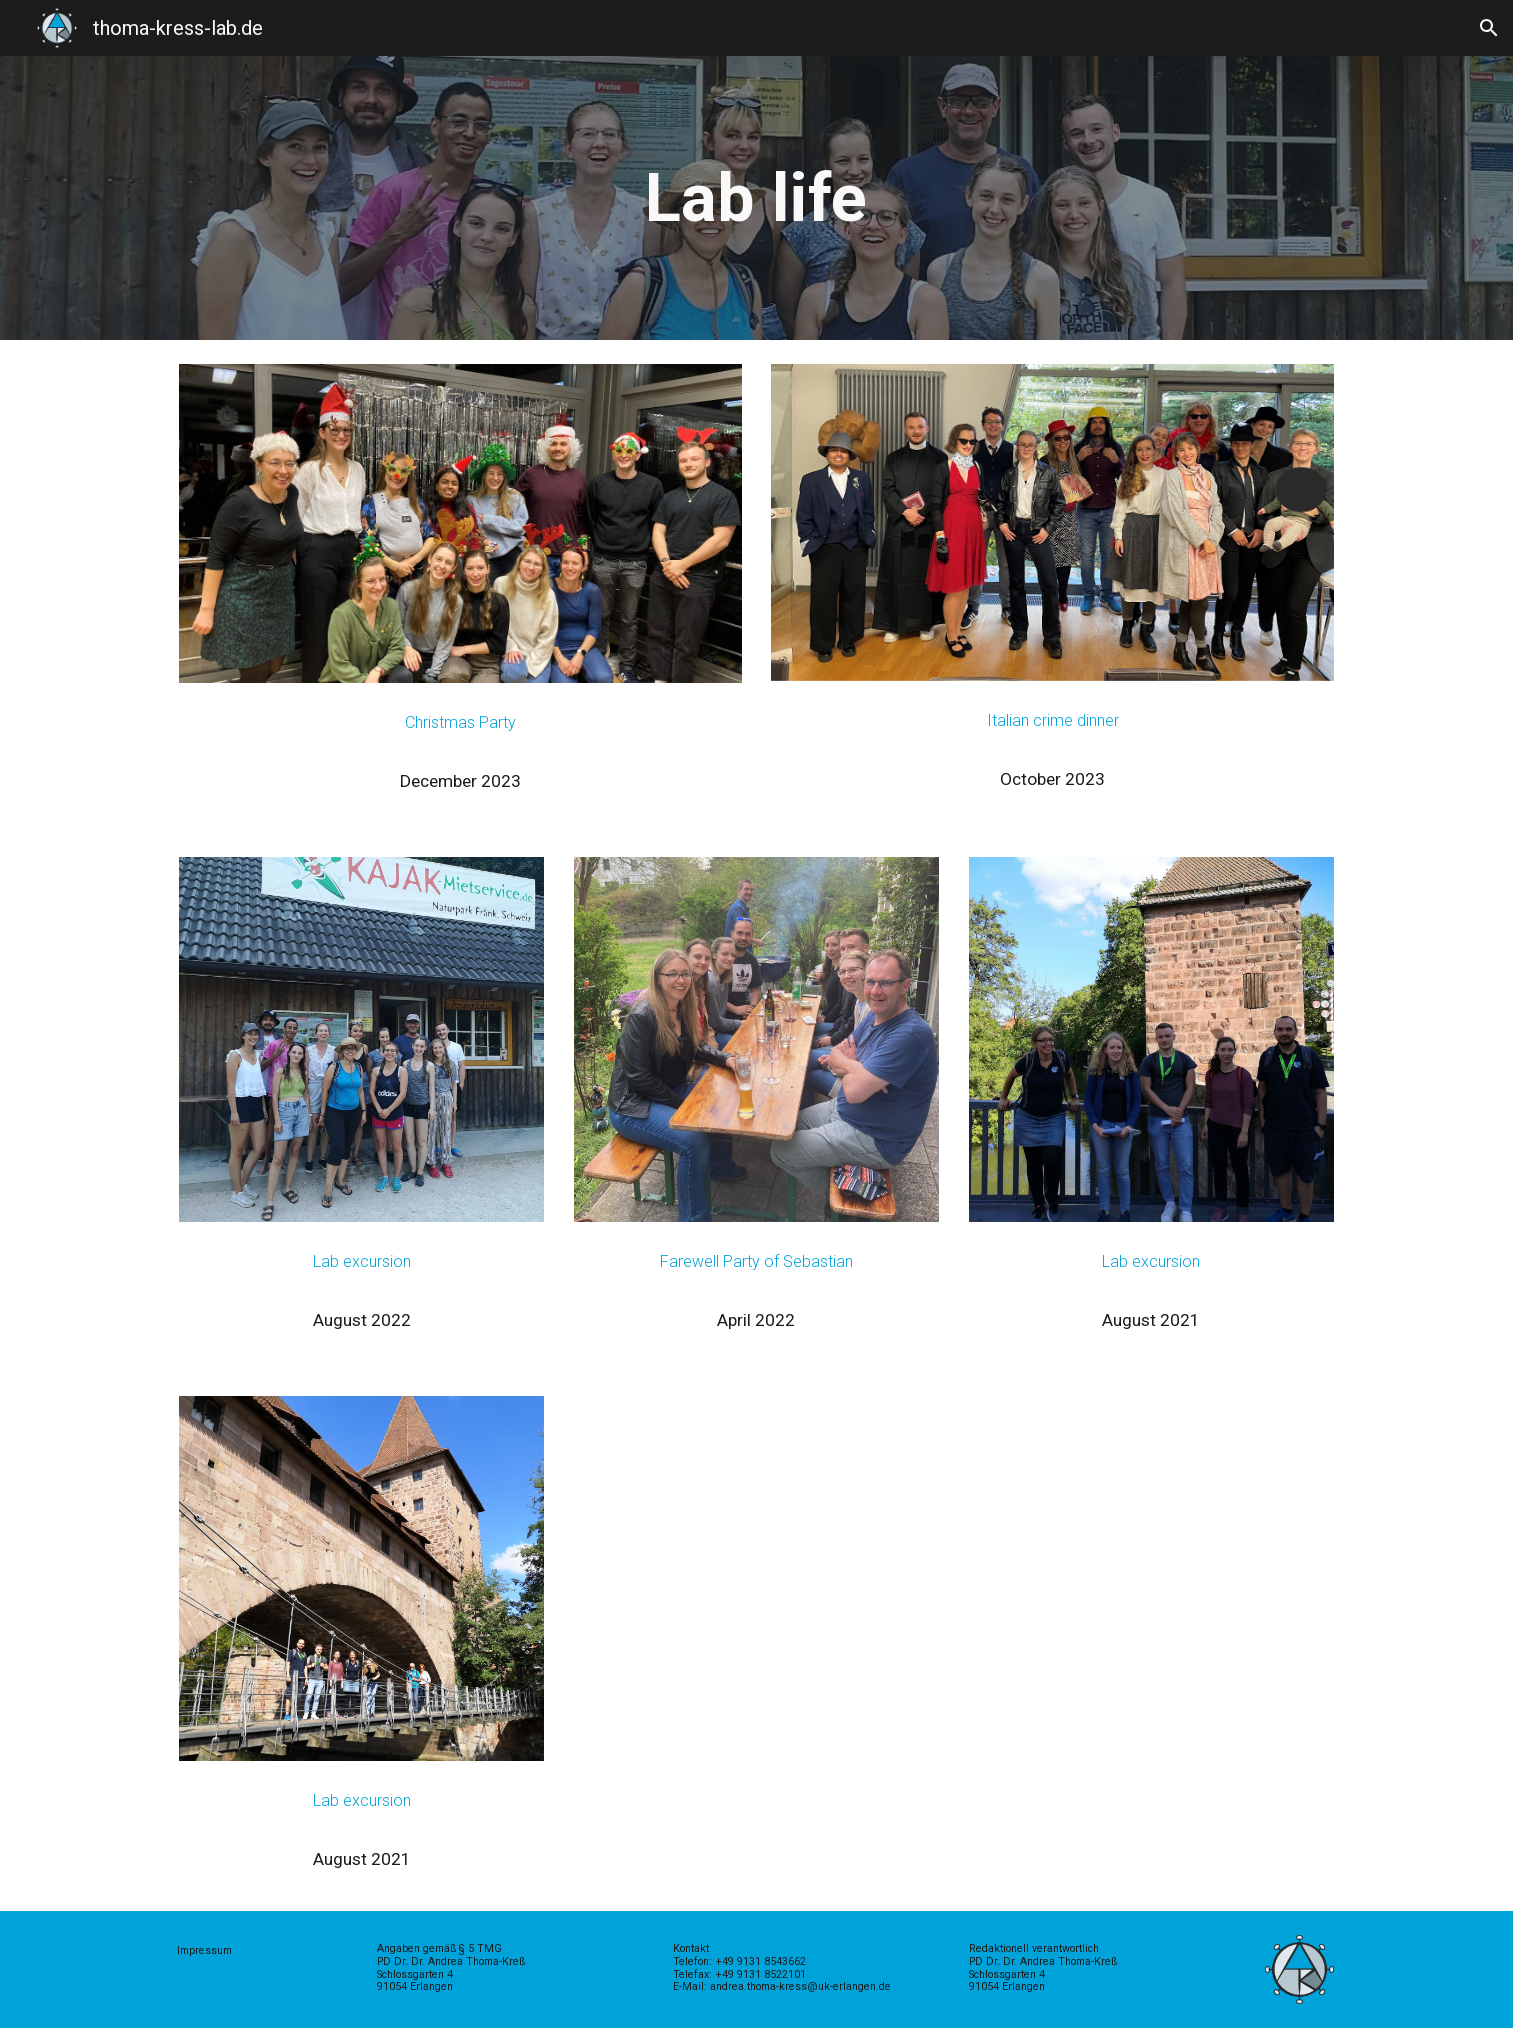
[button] (1489, 28)
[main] (757, 198)
